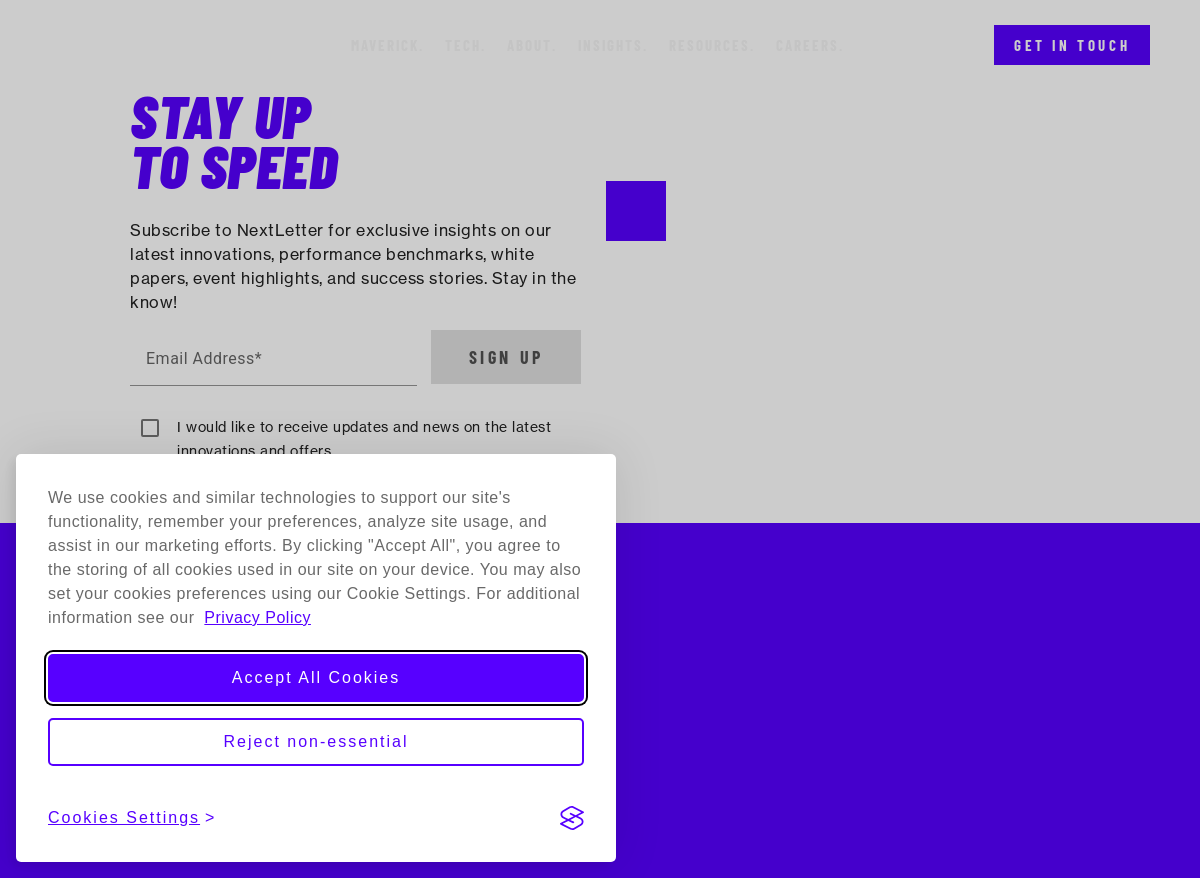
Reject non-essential (316, 741)
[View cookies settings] (132, 818)
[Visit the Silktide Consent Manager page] (572, 818)
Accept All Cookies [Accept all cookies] (316, 677)
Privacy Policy (257, 617)
